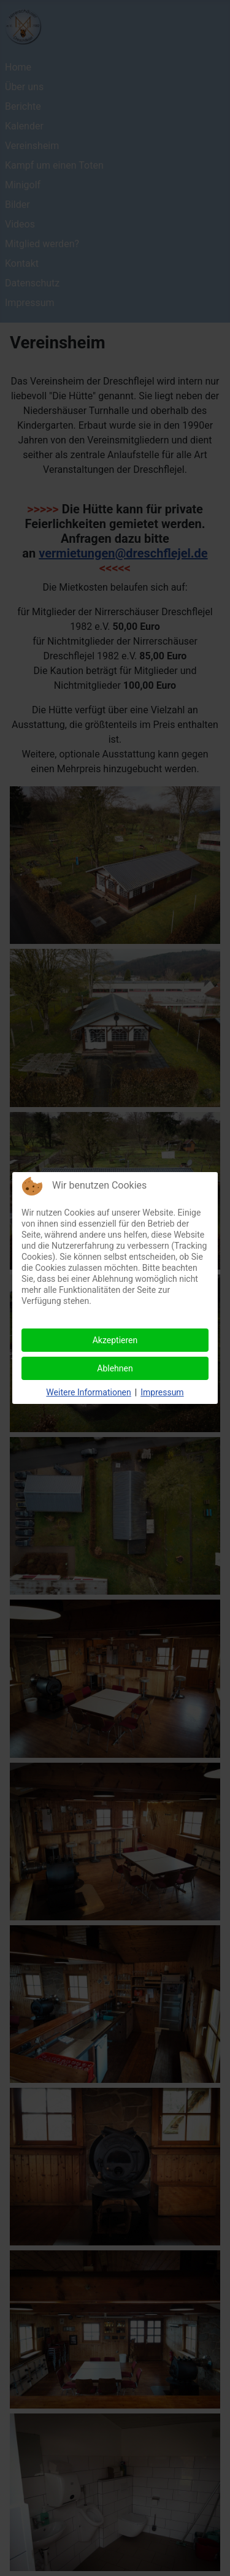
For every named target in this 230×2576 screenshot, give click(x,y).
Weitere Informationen (88, 1392)
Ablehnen (114, 1368)
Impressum (161, 1392)
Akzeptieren (115, 1340)
